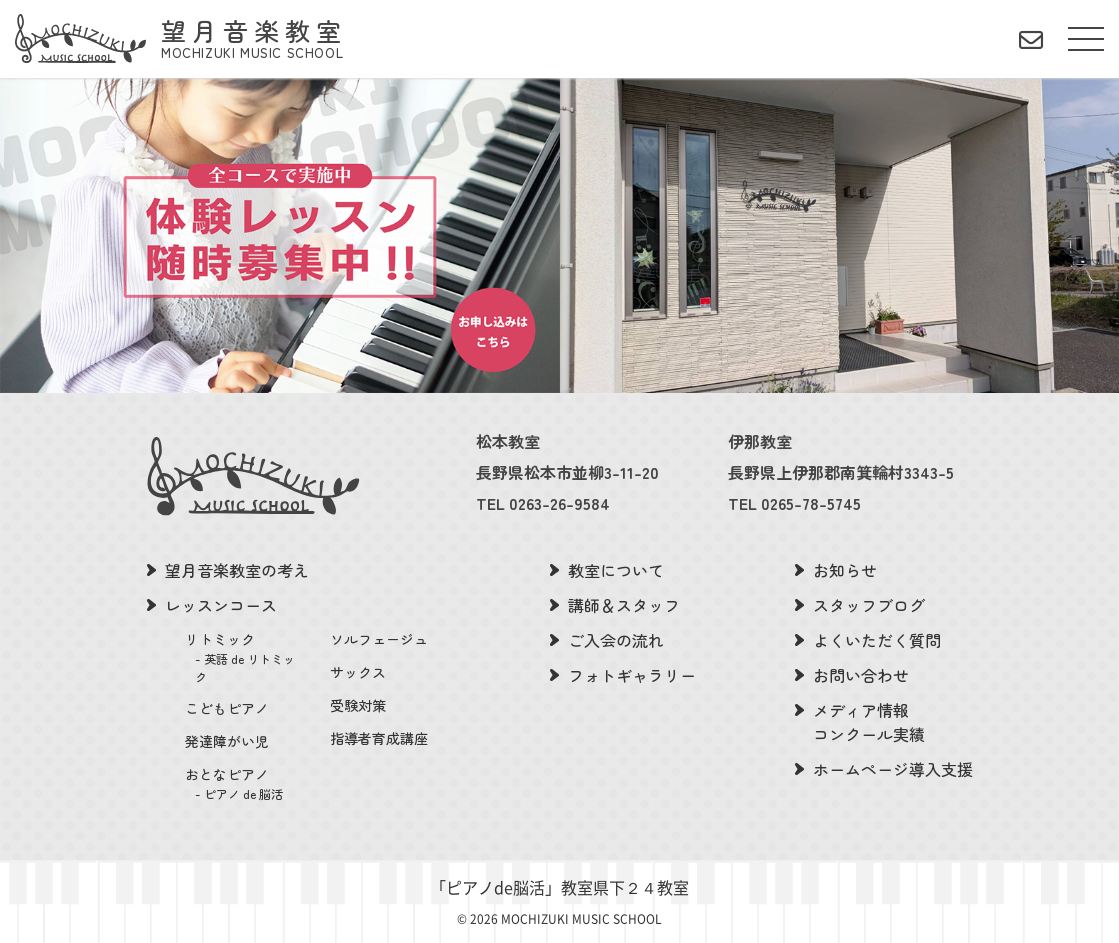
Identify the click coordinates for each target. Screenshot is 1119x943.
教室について (616, 570)
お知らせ (845, 570)
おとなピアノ (245, 783)
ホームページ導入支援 (893, 769)
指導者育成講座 (379, 738)
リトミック (245, 657)
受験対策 (358, 705)
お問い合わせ (861, 675)
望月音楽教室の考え (237, 570)
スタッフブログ (869, 605)
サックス (358, 672)
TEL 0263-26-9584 (543, 503)
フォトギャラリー (632, 675)
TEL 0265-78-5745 (794, 503)
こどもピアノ (227, 708)
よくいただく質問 (877, 640)
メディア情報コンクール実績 (869, 722)
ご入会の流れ (616, 640)
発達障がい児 (227, 741)
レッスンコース (221, 605)
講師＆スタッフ (624, 605)
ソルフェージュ (379, 639)
